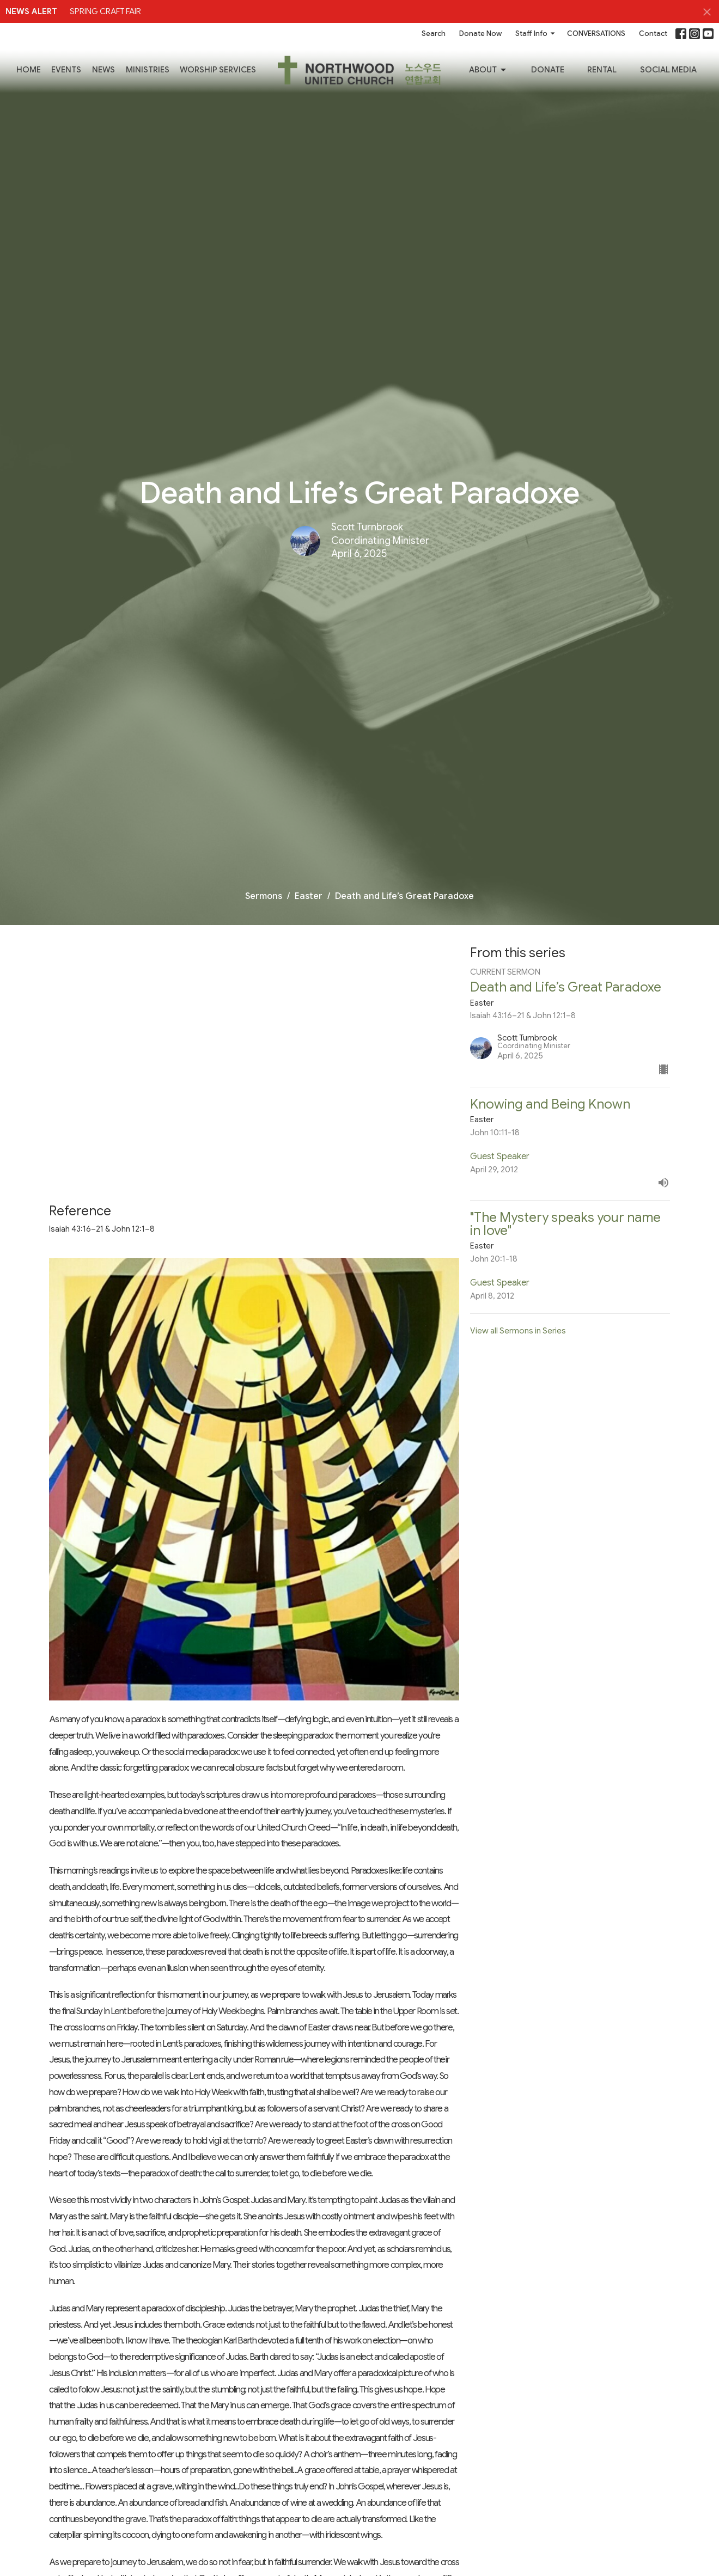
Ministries (147, 70)
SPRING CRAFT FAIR (105, 11)
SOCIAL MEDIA (668, 70)
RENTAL (602, 70)
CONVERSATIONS (596, 33)
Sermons (263, 896)
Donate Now (480, 33)
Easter (308, 896)
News (103, 70)
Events (66, 70)
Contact (653, 33)
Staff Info (535, 33)
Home (28, 70)
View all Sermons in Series (518, 1331)
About (488, 70)
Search (434, 33)
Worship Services (218, 70)
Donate (547, 70)
